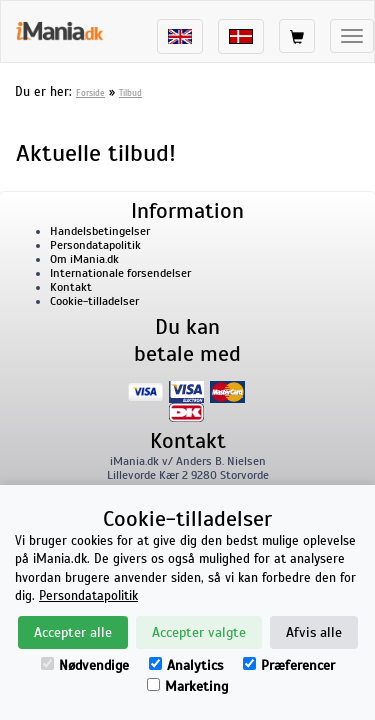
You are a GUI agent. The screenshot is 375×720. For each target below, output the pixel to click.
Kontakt (71, 287)
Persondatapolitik (95, 245)
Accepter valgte (199, 632)
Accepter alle (73, 632)
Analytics (186, 665)
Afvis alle (314, 632)
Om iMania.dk (84, 259)
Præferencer (289, 665)
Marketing (187, 686)
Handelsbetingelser (100, 231)
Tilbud (130, 93)
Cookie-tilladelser (94, 301)
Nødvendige (85, 665)
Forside (90, 93)
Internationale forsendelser (120, 273)
